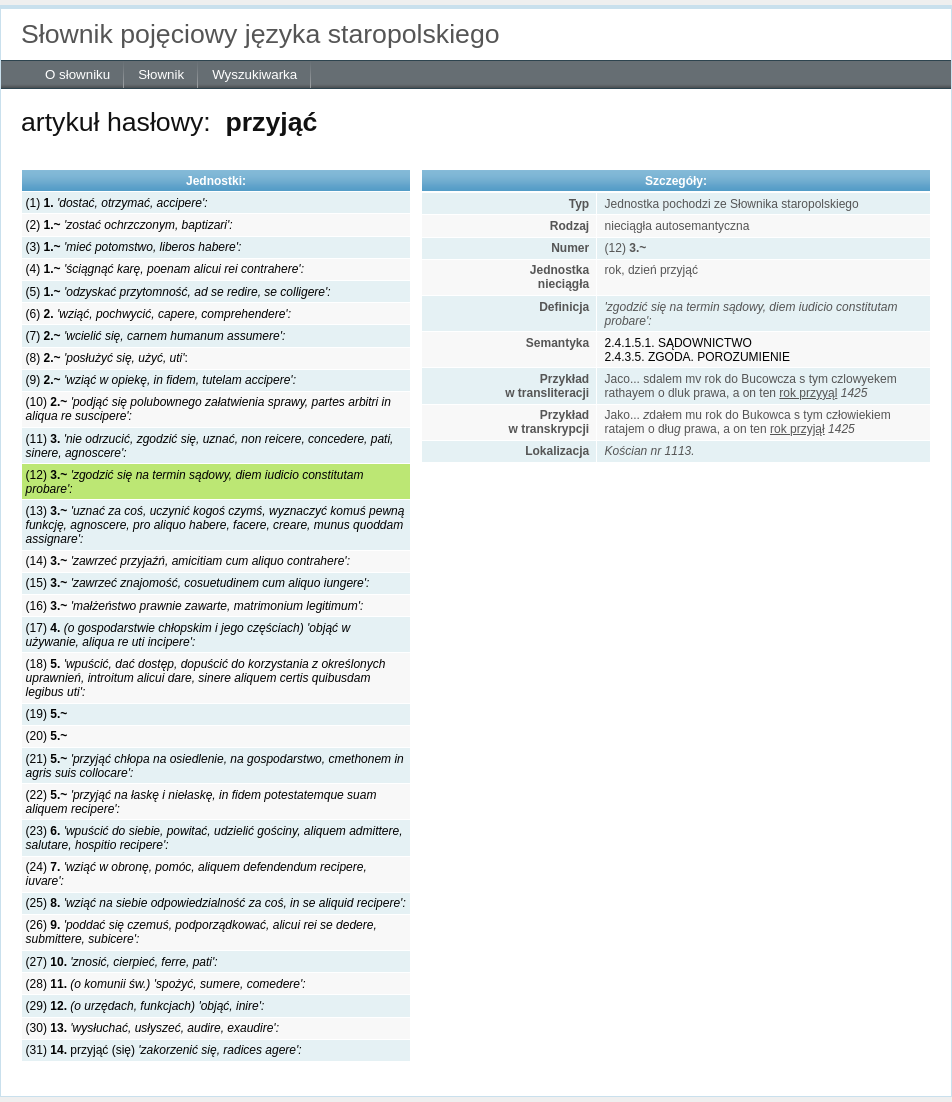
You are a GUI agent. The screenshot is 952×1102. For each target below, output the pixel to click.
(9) (161, 380)
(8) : (107, 358)
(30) (152, 1028)
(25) (216, 903)
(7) (156, 336)
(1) (117, 203)
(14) (188, 561)
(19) (47, 714)
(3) (134, 247)
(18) (206, 678)
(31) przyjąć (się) (164, 1050)
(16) (195, 606)
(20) (47, 736)
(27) (122, 962)
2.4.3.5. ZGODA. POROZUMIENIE (697, 357)
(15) (198, 583)
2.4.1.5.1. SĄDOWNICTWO (678, 343)
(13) (215, 525)
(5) (178, 292)
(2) (129, 225)
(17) (188, 635)
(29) (145, 1006)
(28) (166, 984)
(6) (158, 314)
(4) (165, 269)
